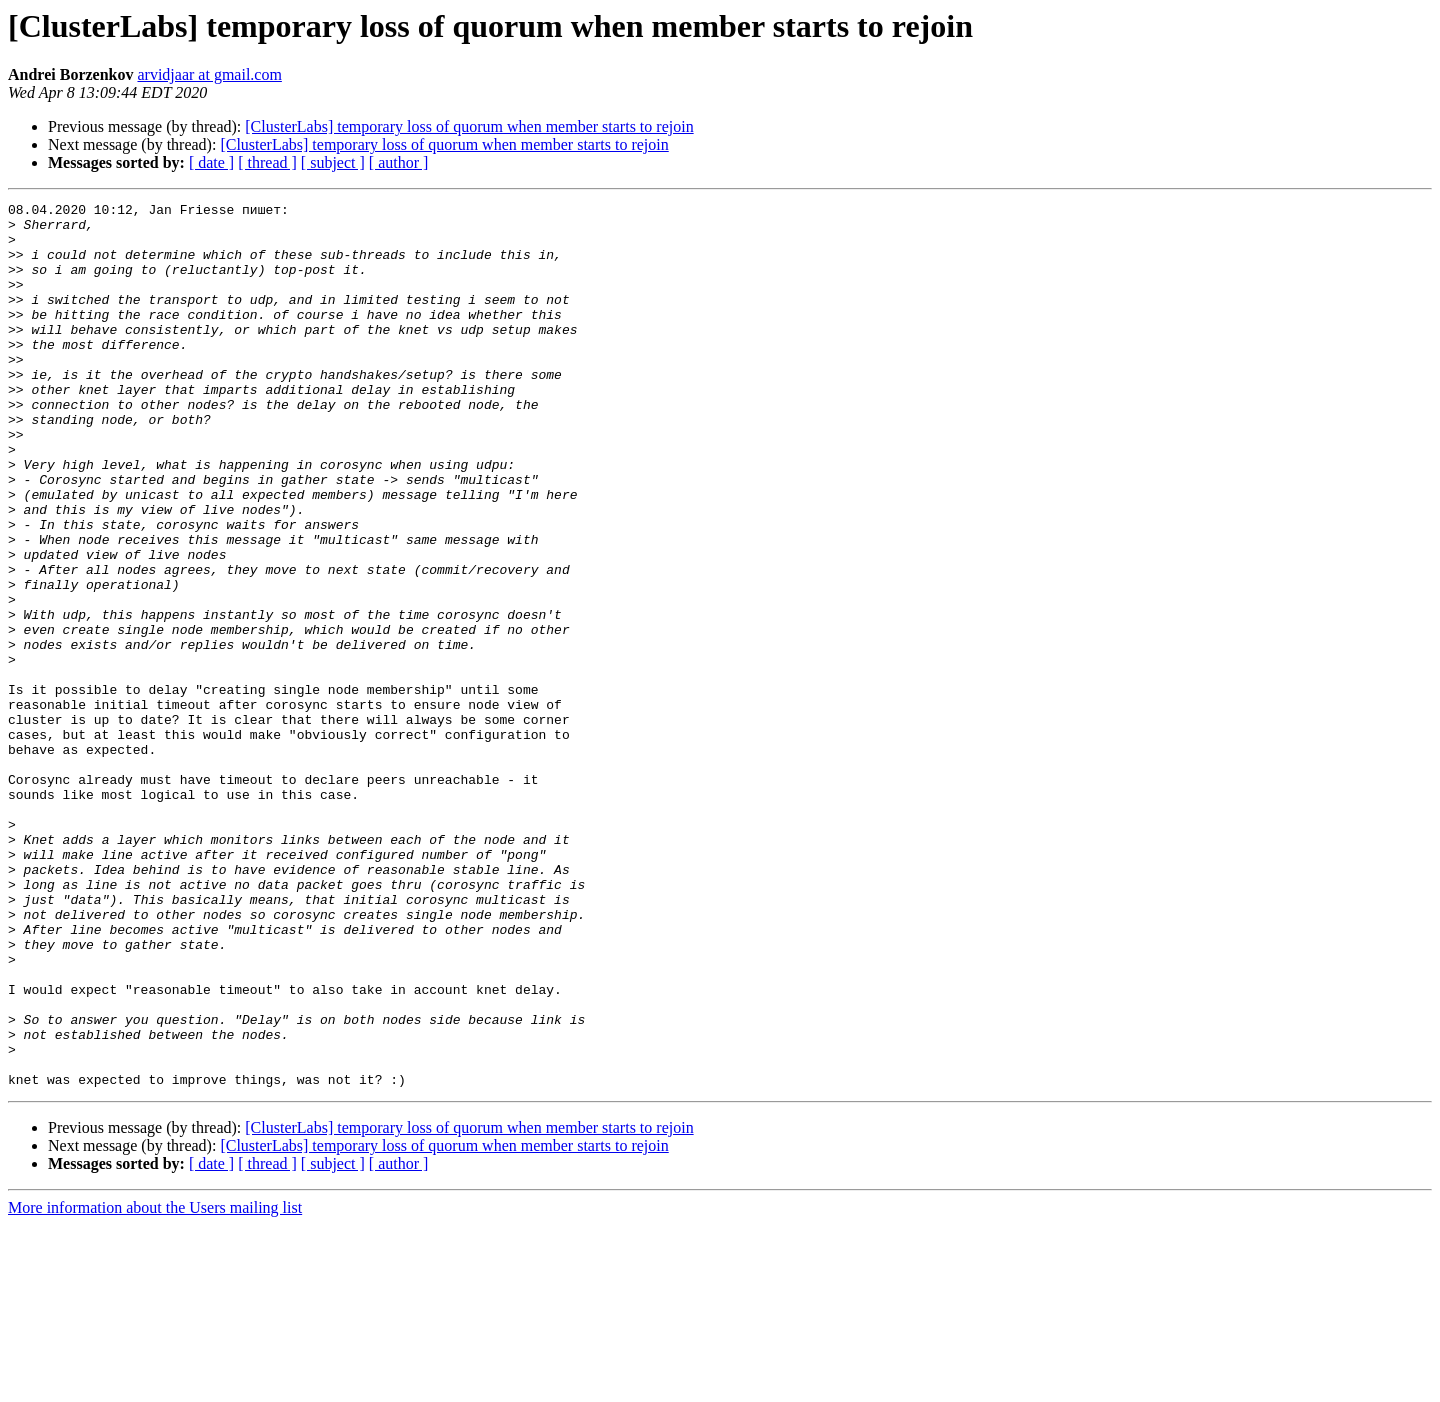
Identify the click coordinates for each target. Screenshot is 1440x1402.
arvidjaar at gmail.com (209, 74)
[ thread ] (267, 162)
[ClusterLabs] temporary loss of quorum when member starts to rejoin (469, 126)
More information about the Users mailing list (155, 1384)
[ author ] (399, 162)
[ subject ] (333, 162)
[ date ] (211, 162)
